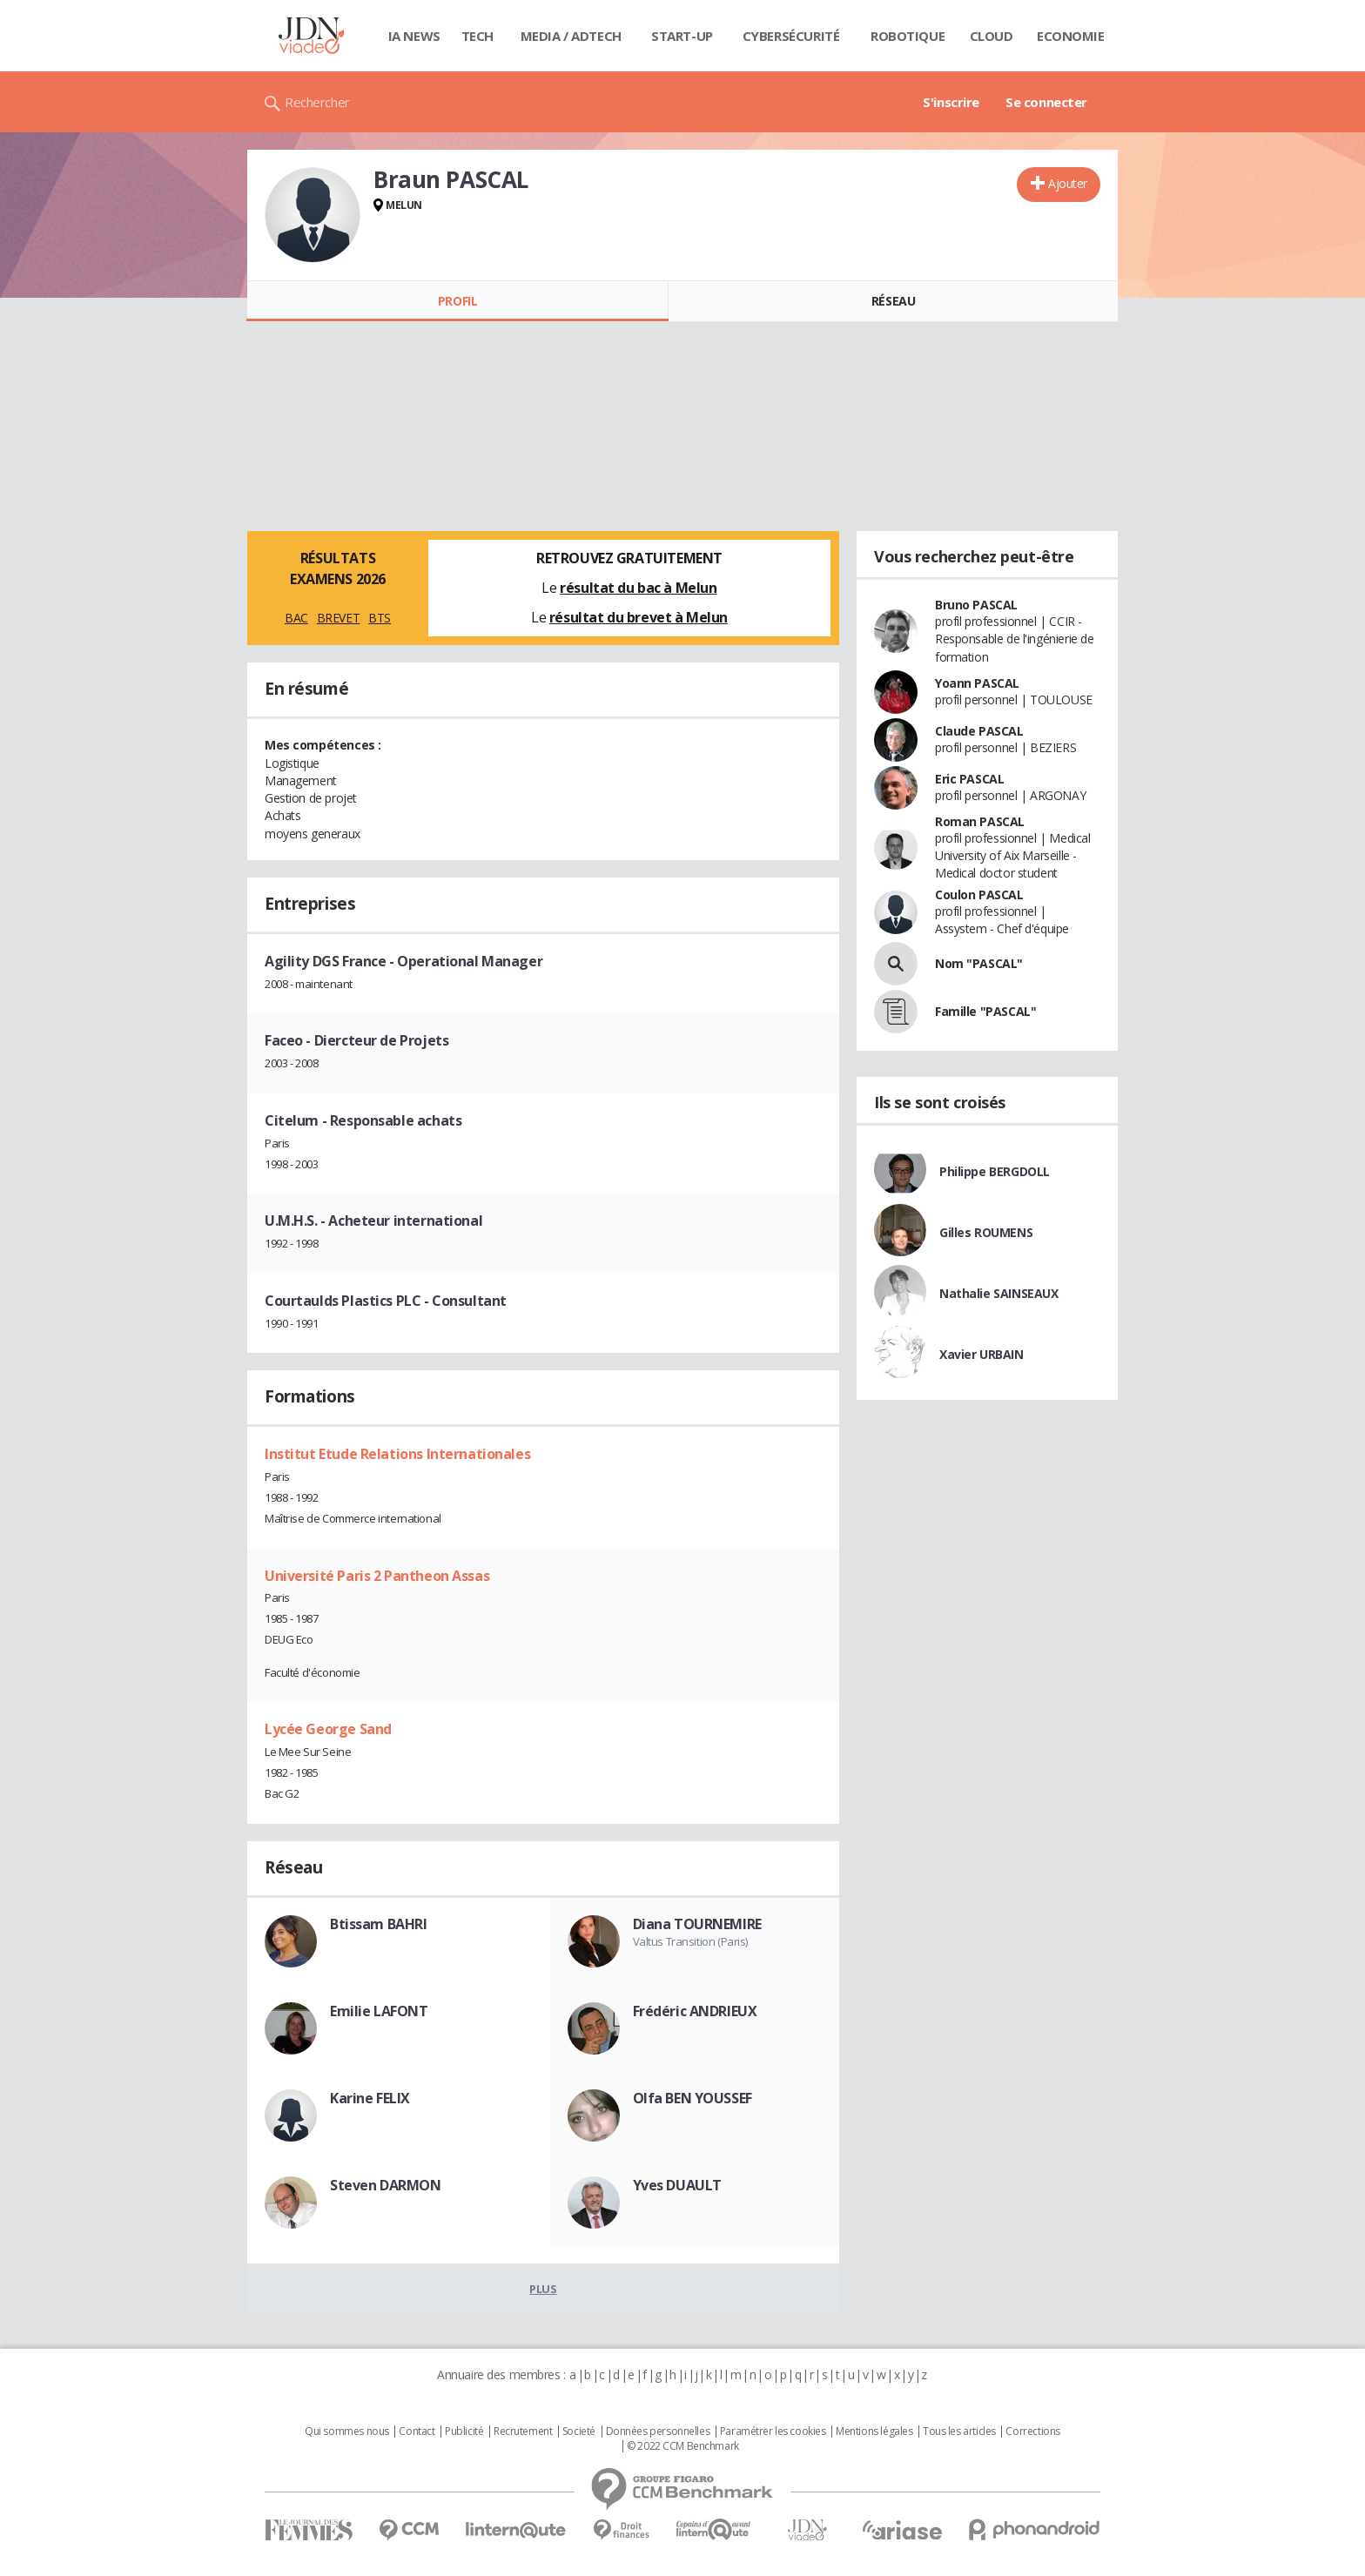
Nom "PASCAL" (979, 963)
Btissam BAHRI (378, 1924)
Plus (542, 2289)
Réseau (893, 301)
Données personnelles (658, 2431)
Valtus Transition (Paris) (691, 1941)
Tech (477, 35)
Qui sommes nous (347, 2431)
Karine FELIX (370, 2098)
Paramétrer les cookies (773, 2431)
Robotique (908, 35)
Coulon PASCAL (979, 894)
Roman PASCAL (980, 821)
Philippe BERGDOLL (994, 1171)
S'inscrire (951, 102)
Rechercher (317, 102)
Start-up (682, 35)
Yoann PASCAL (977, 683)
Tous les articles (959, 2431)
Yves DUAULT (677, 2185)
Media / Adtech (571, 35)
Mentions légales (874, 2431)
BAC (296, 617)
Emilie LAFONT (379, 2011)
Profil (457, 301)
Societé (578, 2431)
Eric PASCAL (969, 778)
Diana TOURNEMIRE (697, 1924)
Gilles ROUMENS (985, 1232)
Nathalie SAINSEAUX (998, 1293)
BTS (379, 617)
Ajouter (1067, 183)
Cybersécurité (791, 35)
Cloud (991, 35)
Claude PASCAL (979, 731)
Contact (416, 2431)
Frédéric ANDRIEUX (695, 2011)
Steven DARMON (385, 2185)
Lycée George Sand (328, 1729)
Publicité (464, 2431)
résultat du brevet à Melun (638, 617)
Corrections (1032, 2431)
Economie (1071, 35)
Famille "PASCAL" (985, 1011)
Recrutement (523, 2431)
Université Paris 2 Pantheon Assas (377, 1575)
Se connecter (1046, 102)
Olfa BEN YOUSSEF (692, 2098)
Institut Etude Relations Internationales (397, 1453)
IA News (414, 35)
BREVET (338, 617)
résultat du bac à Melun (638, 587)
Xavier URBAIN (981, 1354)
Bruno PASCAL (976, 604)
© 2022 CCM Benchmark (683, 2446)
